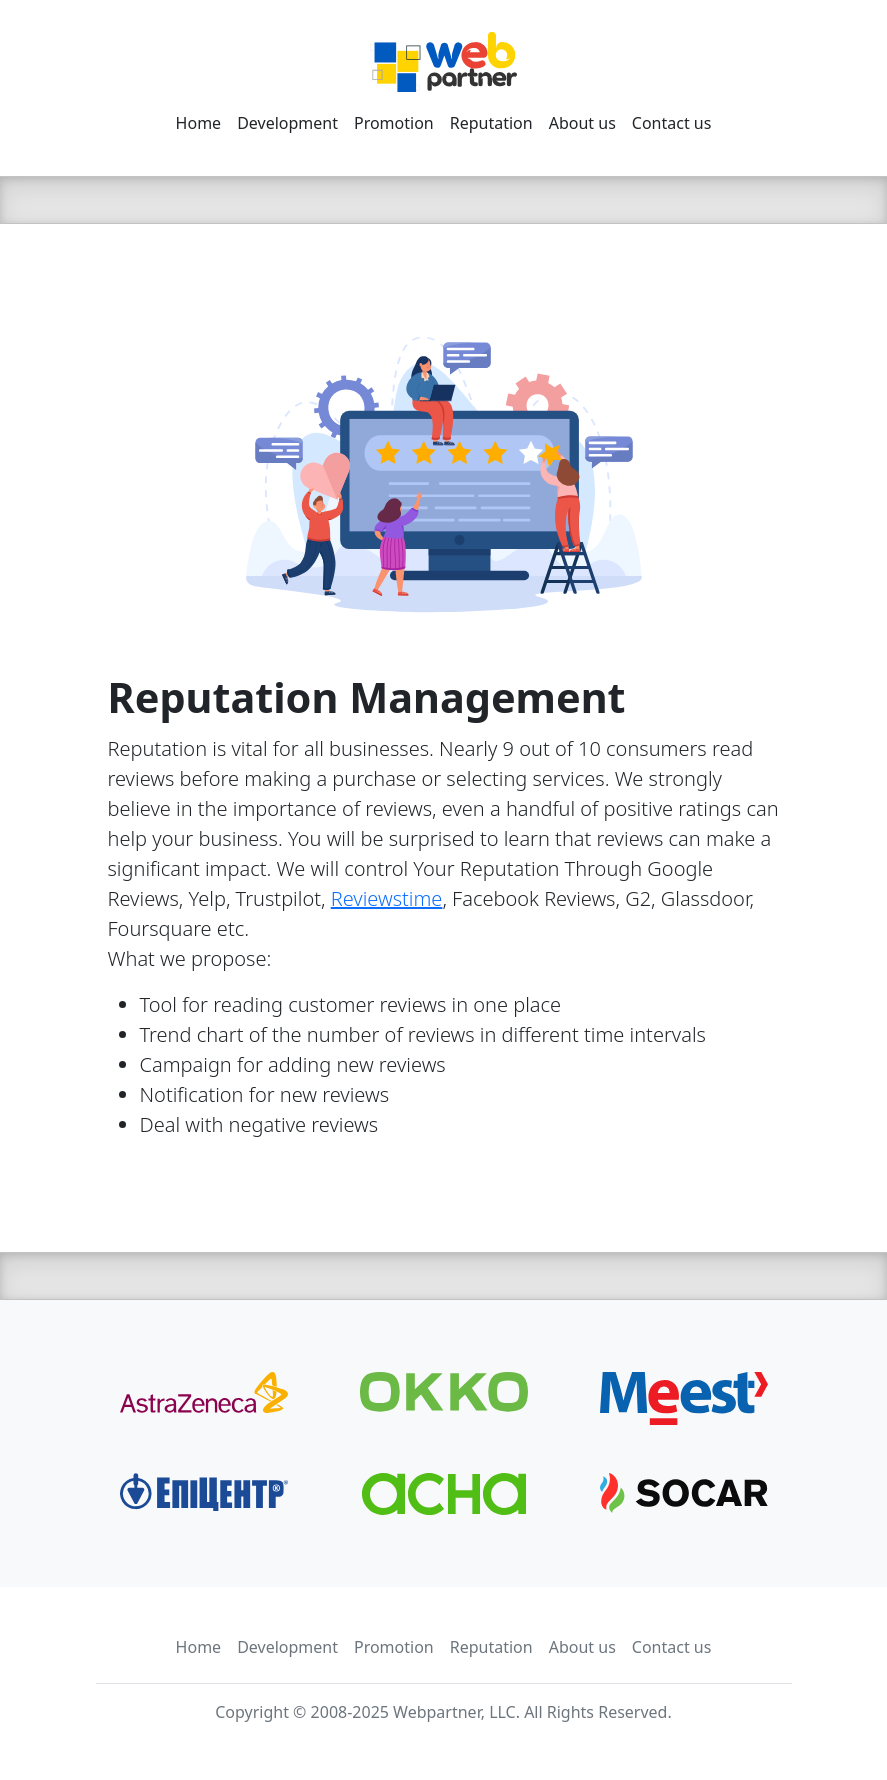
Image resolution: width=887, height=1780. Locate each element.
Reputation (491, 123)
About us (582, 123)
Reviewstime (387, 898)
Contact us (672, 123)
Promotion (394, 123)
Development (287, 123)
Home (199, 123)
